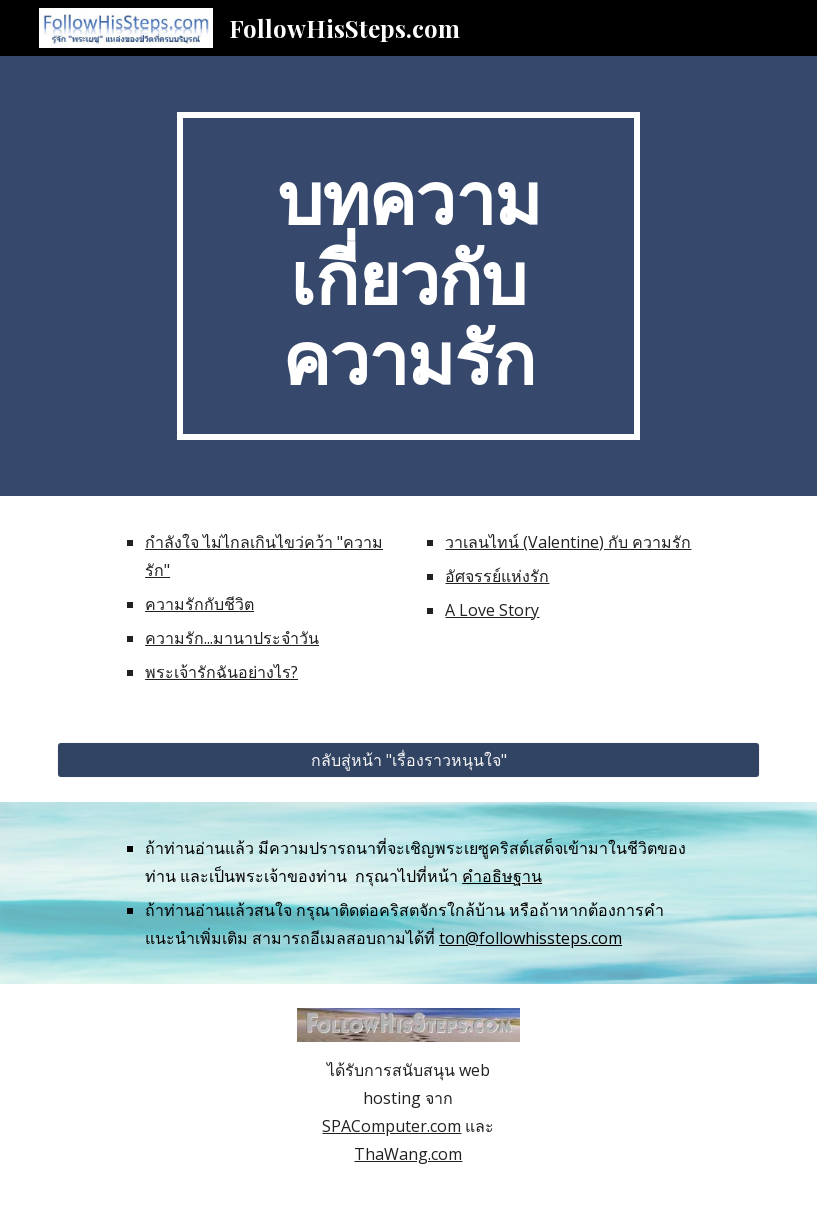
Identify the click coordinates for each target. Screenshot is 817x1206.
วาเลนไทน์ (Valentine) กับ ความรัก (568, 542)
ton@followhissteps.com (530, 938)
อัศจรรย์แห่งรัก (497, 576)
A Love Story (492, 610)
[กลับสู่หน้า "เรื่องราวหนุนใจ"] (408, 760)
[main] (408, 276)
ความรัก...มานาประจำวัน (232, 638)
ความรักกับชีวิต (199, 604)
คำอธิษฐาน (502, 876)
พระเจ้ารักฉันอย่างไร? (221, 672)
